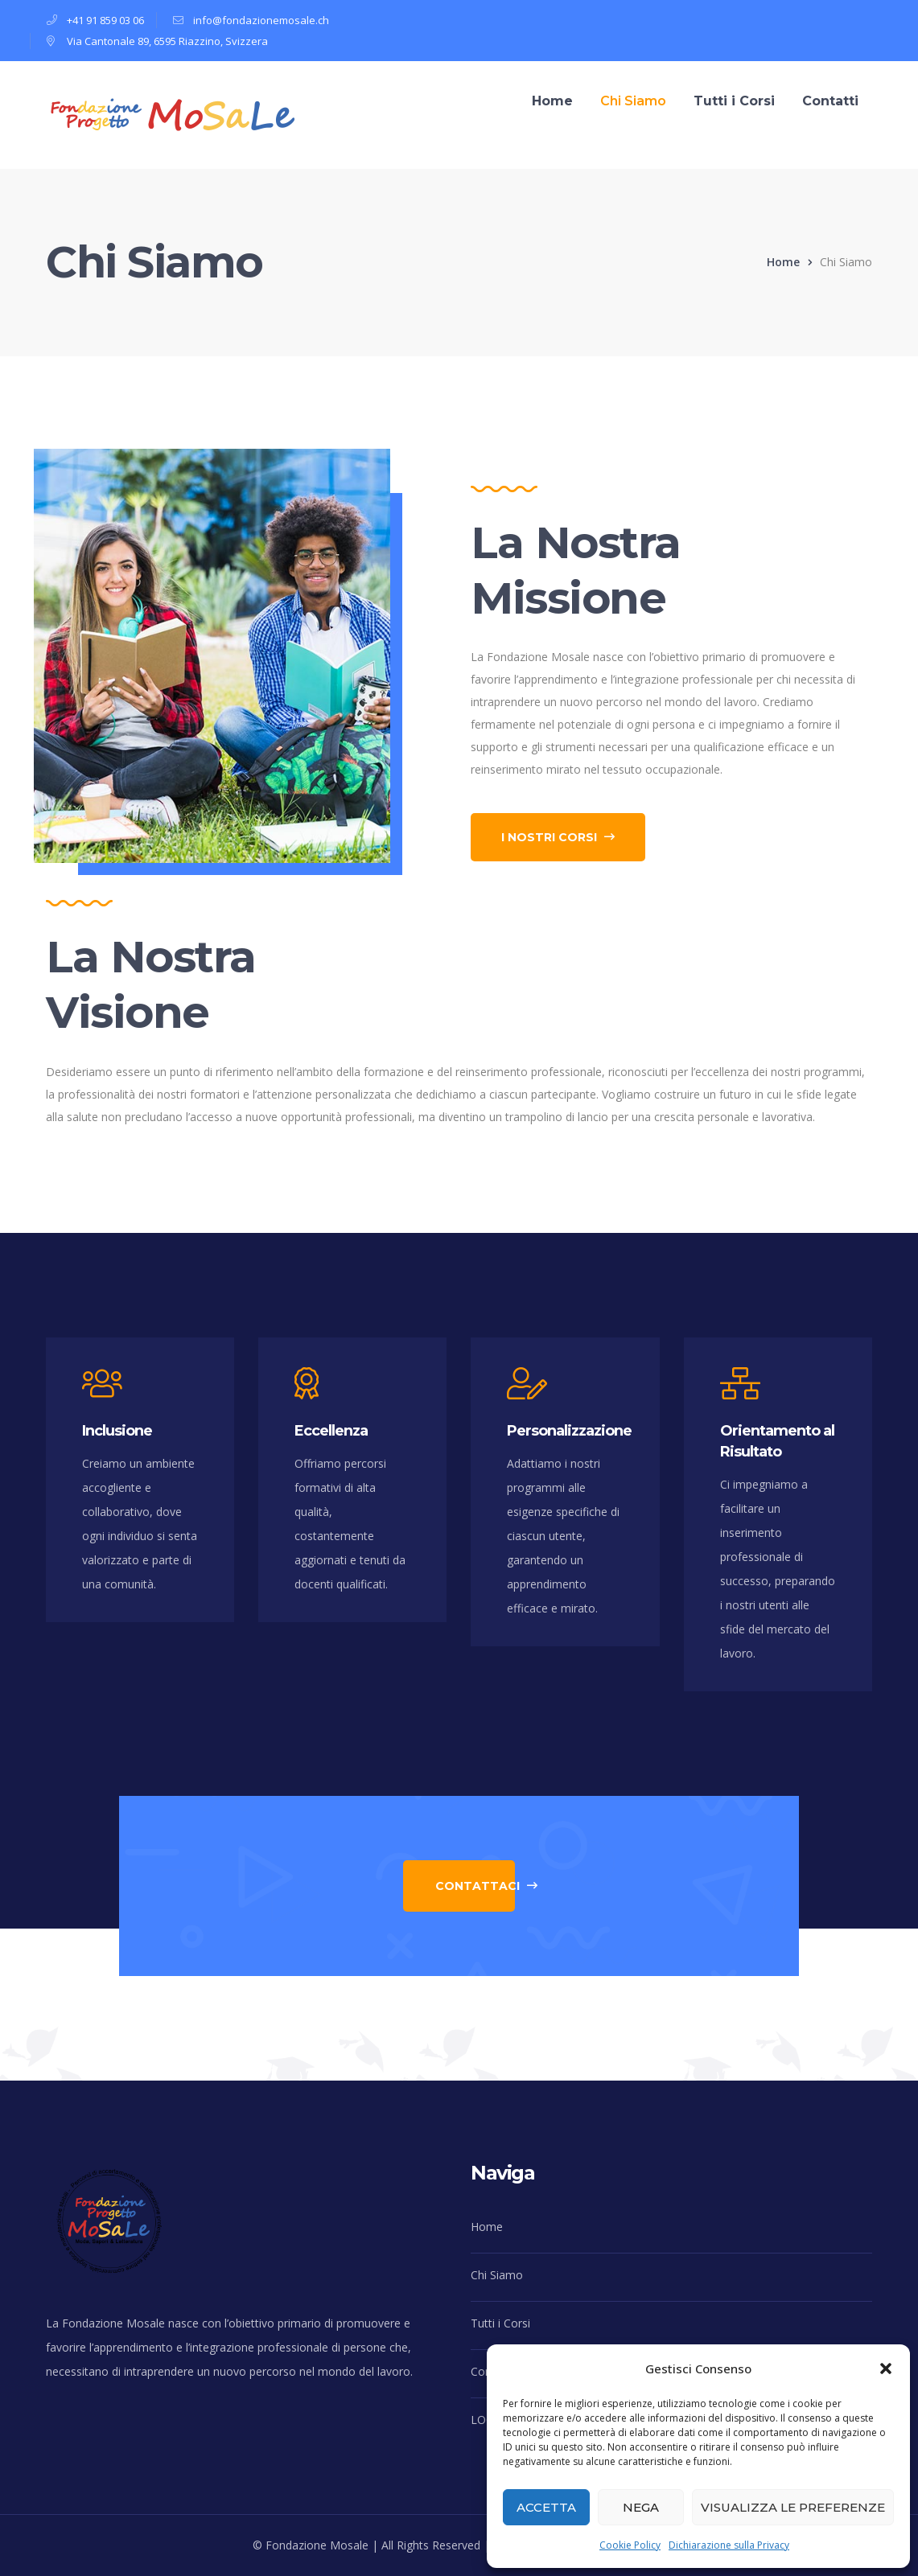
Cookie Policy (630, 2545)
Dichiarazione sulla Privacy (729, 2545)
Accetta (546, 2507)
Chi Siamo (497, 2274)
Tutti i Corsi (500, 2323)
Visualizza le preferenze (793, 2507)
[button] (886, 2368)
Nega (641, 2507)
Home (783, 261)
